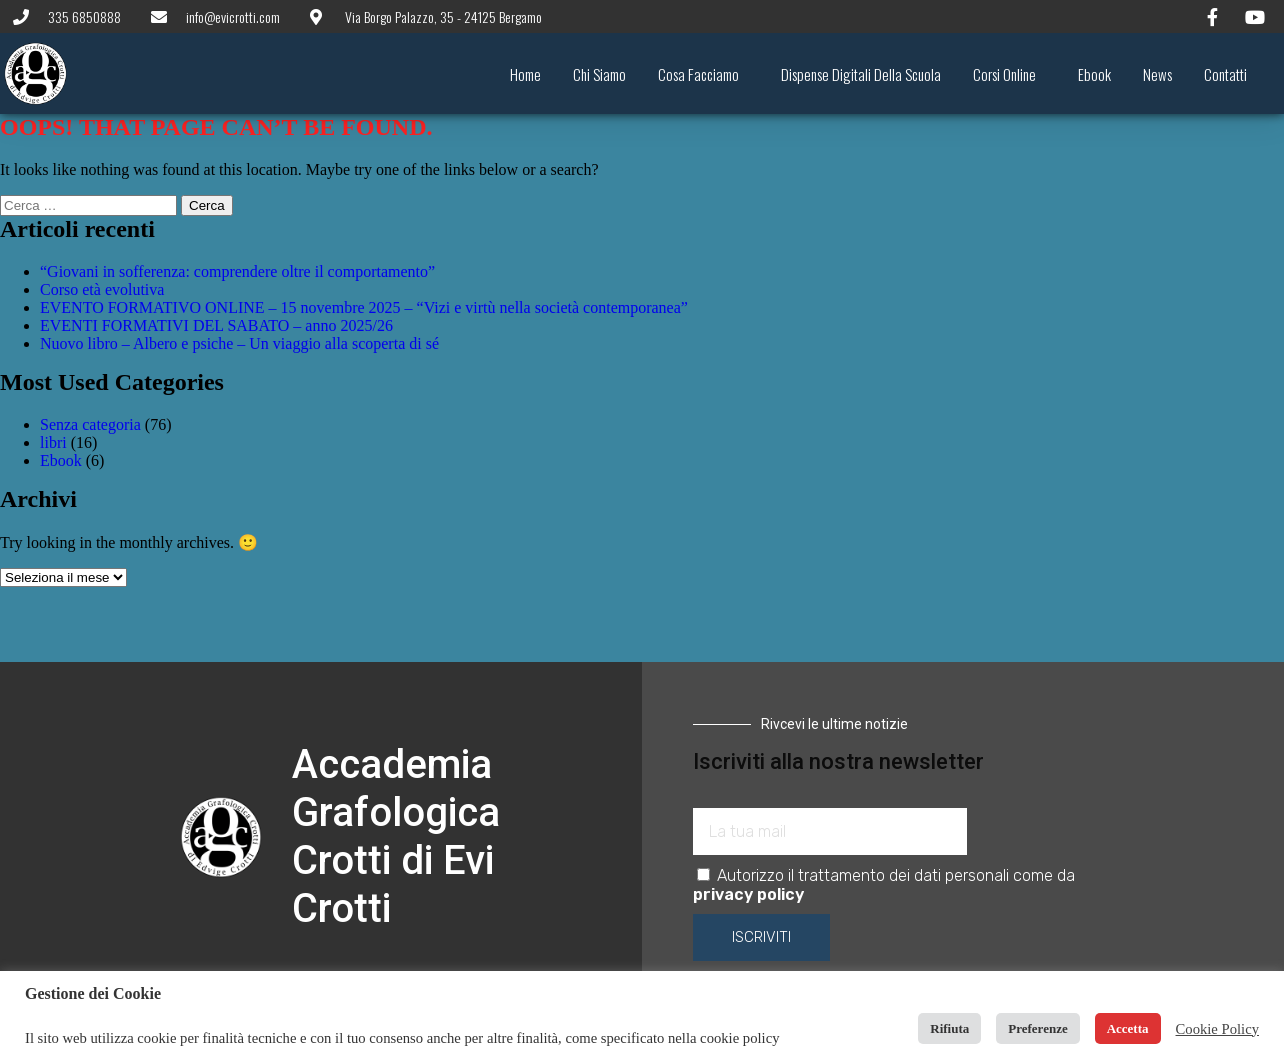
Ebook (1094, 74)
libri (53, 442)
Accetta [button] (1128, 1028)
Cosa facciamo (703, 74)
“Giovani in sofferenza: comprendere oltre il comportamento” (237, 271)
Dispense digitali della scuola (861, 74)
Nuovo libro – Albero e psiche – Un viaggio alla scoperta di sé (239, 343)
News (1157, 74)
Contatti (1225, 74)
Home (525, 74)
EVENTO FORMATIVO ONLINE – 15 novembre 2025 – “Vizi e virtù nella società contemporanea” (364, 307)
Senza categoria (90, 424)
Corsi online (1009, 74)
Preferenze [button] (1037, 1028)
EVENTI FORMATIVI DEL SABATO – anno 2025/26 (216, 325)
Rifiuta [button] (949, 1028)
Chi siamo (599, 74)
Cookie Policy (1217, 1029)
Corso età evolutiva (102, 289)
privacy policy (748, 894)
